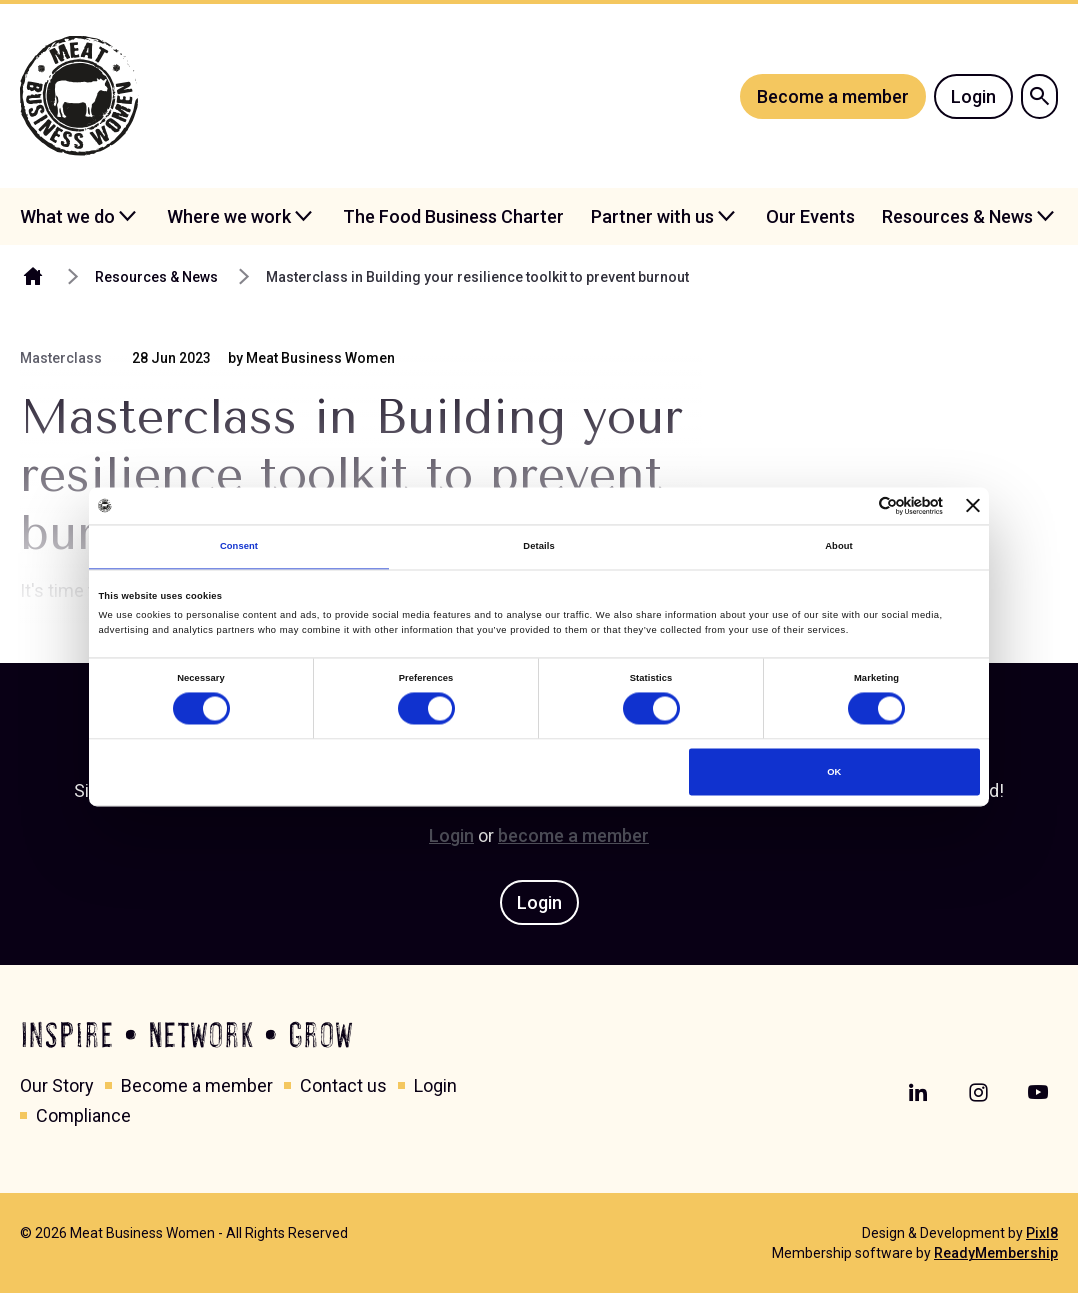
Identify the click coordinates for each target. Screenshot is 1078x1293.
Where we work (229, 216)
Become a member (833, 96)
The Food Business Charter (453, 216)
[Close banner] (973, 506)
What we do (67, 216)
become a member (573, 835)
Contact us (343, 1085)
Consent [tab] (239, 547)
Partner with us (652, 216)
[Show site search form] (1039, 96)
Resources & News (957, 216)
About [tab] (839, 547)
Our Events (810, 216)
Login (973, 96)
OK (834, 772)
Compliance (83, 1115)
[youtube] (1038, 1093)
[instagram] (978, 1093)
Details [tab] (538, 547)
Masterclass (61, 358)
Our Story (57, 1085)
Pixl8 (1042, 1233)
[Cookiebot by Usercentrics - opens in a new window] (855, 505)
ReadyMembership (996, 1253)
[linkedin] (918, 1093)
